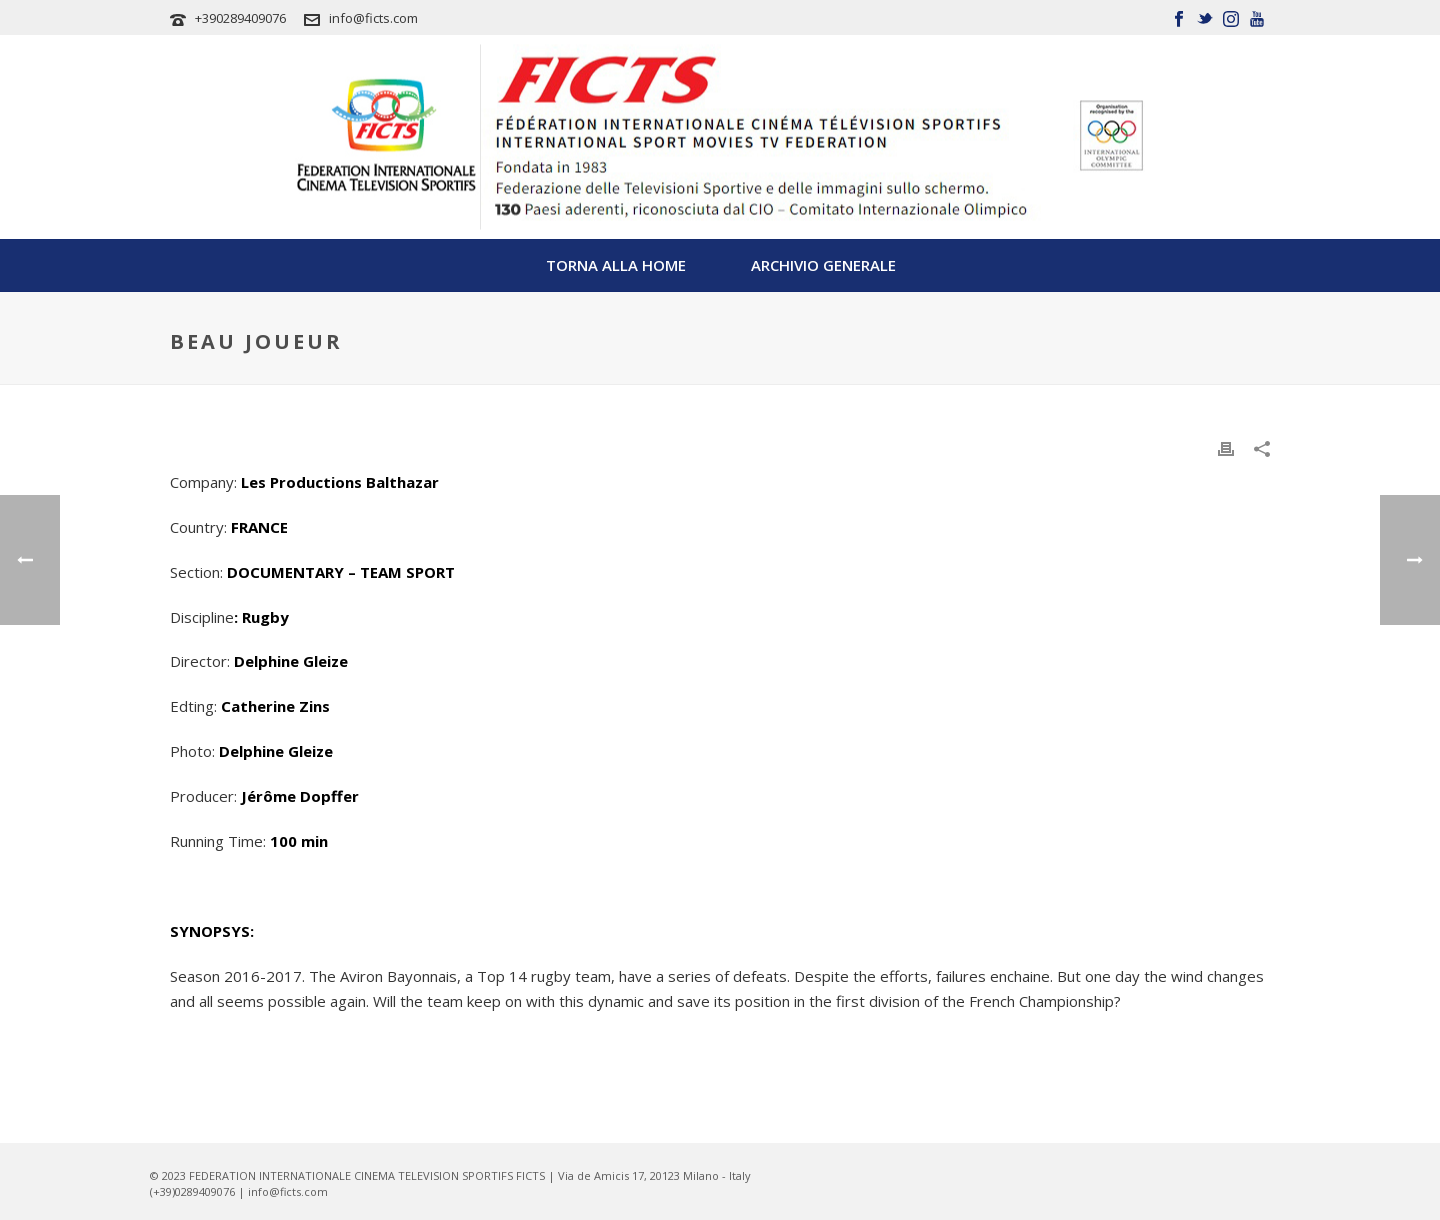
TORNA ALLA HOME (616, 265)
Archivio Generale (823, 265)
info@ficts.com (373, 18)
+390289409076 (240, 18)
